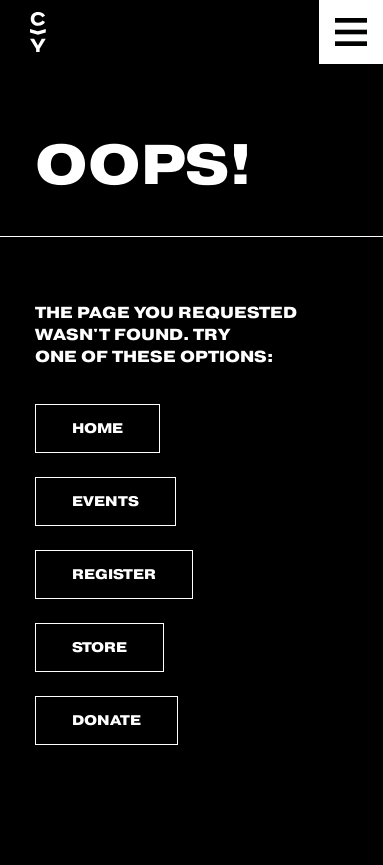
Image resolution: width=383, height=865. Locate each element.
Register (114, 574)
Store (99, 647)
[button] (351, 32)
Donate (106, 720)
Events (105, 501)
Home (97, 428)
